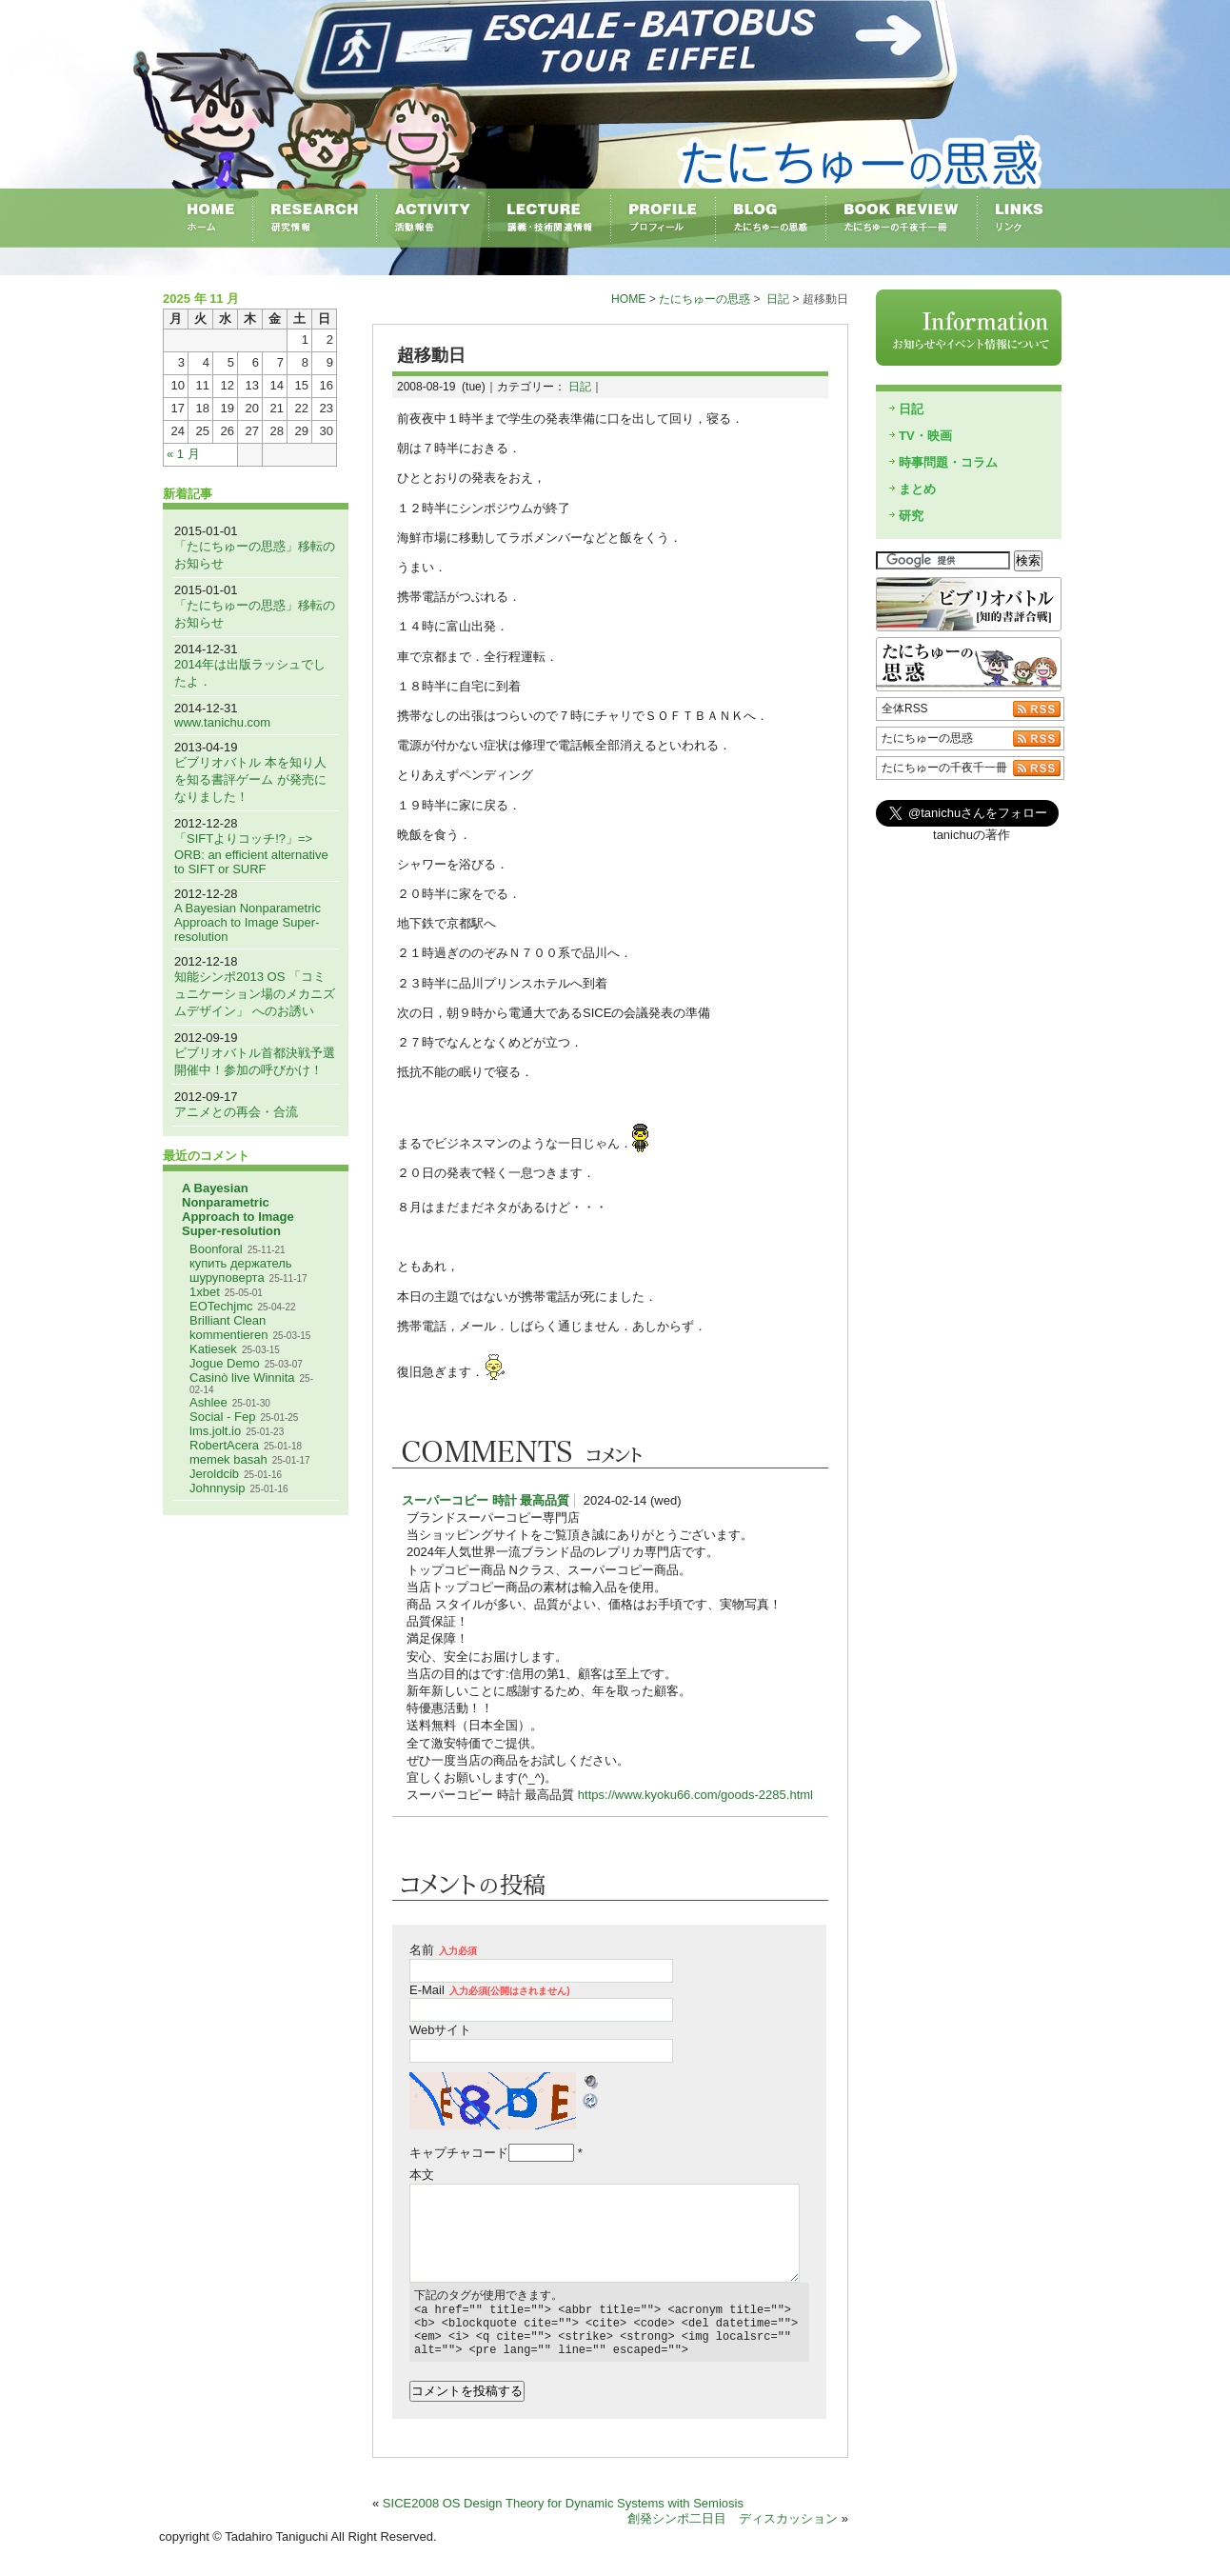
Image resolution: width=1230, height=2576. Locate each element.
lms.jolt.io (215, 1431)
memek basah (228, 1459)
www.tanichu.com (222, 722)
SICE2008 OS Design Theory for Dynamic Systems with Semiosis (563, 2514)
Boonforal (216, 1249)
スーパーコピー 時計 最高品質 (485, 1500)
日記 (777, 299)
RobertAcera (224, 1445)
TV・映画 (925, 436)
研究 (911, 516)
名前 (443, 1950)
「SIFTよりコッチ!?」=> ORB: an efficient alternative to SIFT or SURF (251, 853)
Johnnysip (217, 1488)
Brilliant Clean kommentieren (228, 1327)
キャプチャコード (458, 2153)
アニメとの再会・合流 (236, 1112)
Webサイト (440, 2030)
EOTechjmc (220, 1306)
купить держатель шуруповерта (240, 1270)
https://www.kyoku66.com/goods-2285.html (695, 1794)
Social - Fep (222, 1416)
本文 (421, 2174)
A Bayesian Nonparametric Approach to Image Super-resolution (247, 922)
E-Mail (489, 1990)
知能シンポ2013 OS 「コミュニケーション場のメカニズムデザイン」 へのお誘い (254, 993)
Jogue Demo (224, 1363)
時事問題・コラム (948, 462)
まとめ (917, 489)
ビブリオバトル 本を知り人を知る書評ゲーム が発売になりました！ (250, 779)
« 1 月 (183, 454)
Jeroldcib (214, 1474)
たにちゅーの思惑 (704, 299)
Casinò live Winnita (242, 1377)
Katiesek (213, 1349)
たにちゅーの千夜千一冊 (944, 767)
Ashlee (208, 1402)
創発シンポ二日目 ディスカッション (732, 2530)
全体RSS (905, 708)
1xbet (204, 1292)
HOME (628, 299)
